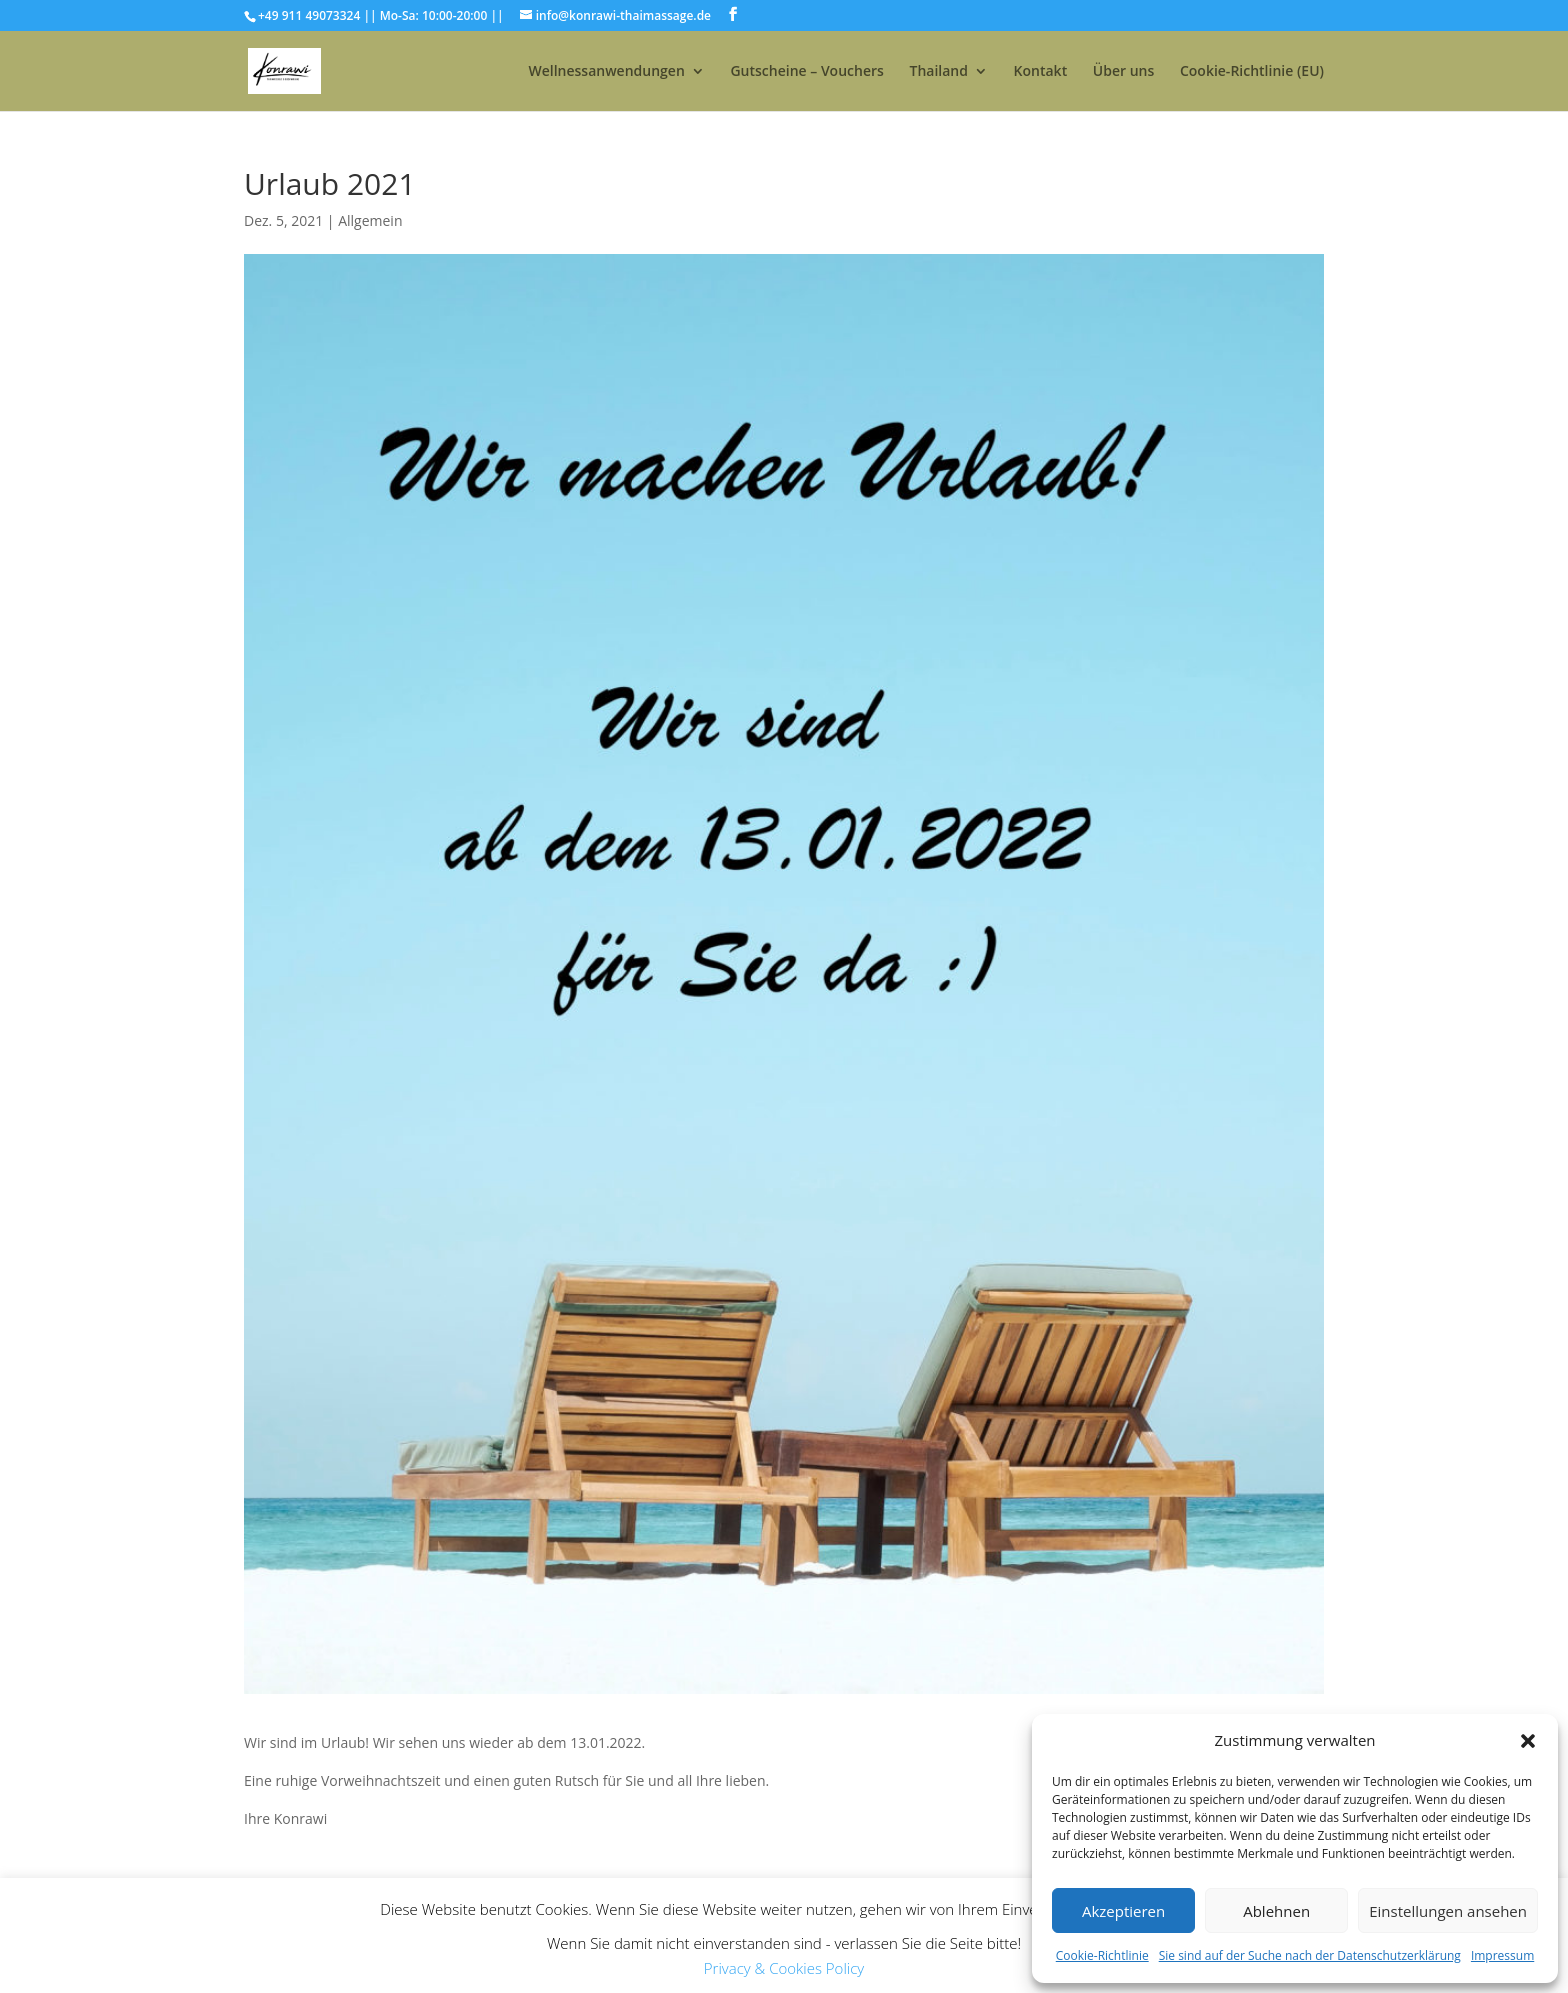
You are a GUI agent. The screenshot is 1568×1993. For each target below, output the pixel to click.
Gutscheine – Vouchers (806, 72)
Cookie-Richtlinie (1102, 1955)
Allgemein (370, 220)
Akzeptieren (1123, 1911)
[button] (1528, 1741)
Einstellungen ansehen (1448, 1911)
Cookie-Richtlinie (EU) (1252, 72)
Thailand (938, 72)
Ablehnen (1276, 1911)
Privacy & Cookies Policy (784, 1968)
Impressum (1502, 1955)
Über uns (1123, 72)
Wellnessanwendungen (606, 72)
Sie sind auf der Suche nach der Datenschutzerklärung (1310, 1955)
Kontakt (1041, 72)
